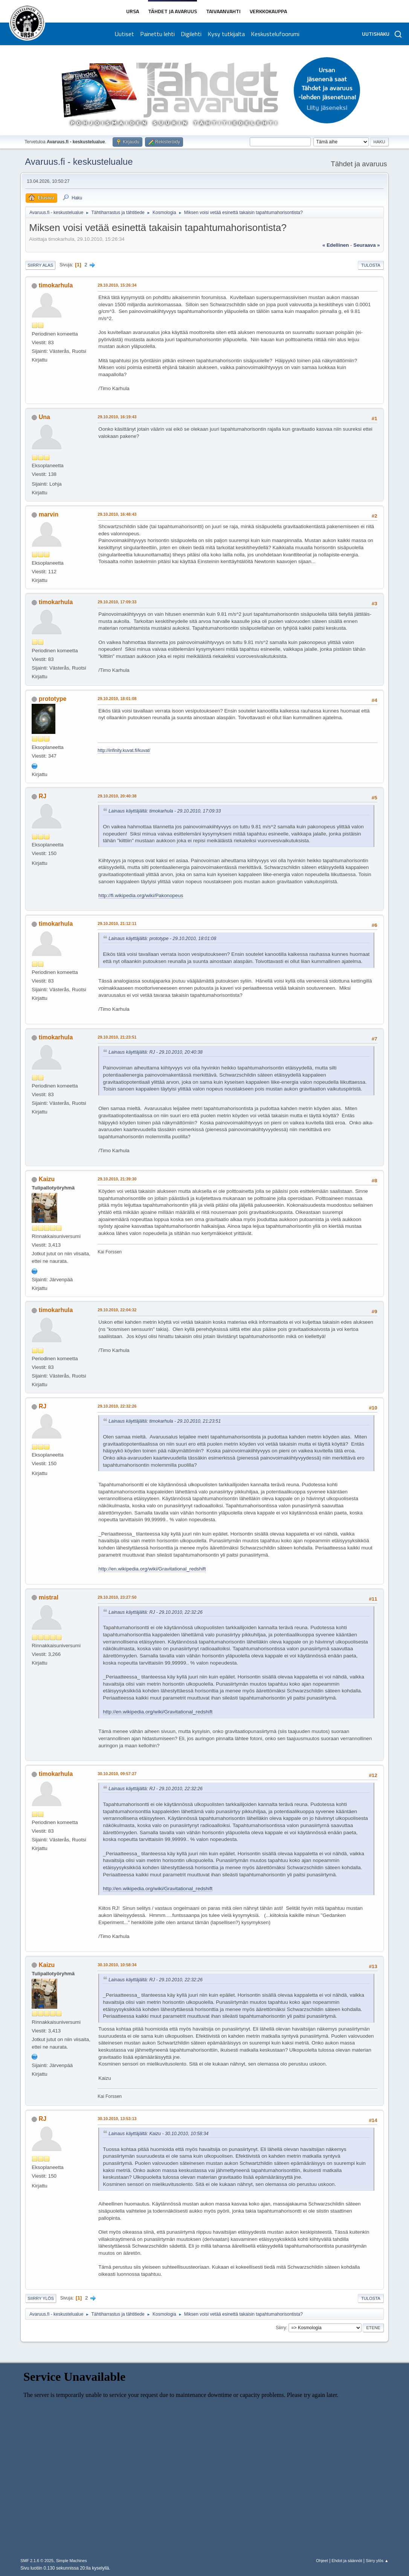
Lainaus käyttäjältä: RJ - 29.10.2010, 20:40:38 (155, 1052)
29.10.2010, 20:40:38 (117, 796)
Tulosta (370, 265)
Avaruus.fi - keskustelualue (79, 161)
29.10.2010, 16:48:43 (117, 514)
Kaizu (47, 1179)
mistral (48, 1597)
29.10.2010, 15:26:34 (117, 285)
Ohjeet (322, 2560)
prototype (53, 699)
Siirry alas (40, 265)
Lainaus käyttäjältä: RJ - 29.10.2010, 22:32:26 (155, 1612)
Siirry (281, 2327)
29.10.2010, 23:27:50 (117, 1597)
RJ (42, 796)
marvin (48, 514)
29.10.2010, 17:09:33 (117, 602)
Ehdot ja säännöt (347, 2560)
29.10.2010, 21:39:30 (117, 1179)
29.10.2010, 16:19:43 (117, 417)
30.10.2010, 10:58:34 (117, 1964)
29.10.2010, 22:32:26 (117, 1406)
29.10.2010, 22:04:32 (117, 1310)
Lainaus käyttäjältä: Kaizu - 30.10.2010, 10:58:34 (158, 2133)
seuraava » (366, 245)
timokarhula (56, 285)
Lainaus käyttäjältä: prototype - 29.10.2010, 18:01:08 (162, 938)
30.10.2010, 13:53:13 (117, 2118)
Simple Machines (71, 2560)
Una (44, 417)
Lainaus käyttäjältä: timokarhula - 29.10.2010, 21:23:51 (164, 1421)
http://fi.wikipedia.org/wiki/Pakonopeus (140, 895)
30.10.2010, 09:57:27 (117, 1773)
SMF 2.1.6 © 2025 (36, 2560)
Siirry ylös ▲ (377, 2560)
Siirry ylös (40, 2298)
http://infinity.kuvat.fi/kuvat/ (124, 750)
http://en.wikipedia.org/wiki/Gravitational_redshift (152, 1569)
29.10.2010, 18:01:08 (117, 698)
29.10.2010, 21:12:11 (117, 923)
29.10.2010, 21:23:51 (117, 1037)
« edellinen (335, 245)
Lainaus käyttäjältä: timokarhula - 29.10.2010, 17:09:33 (164, 811)
